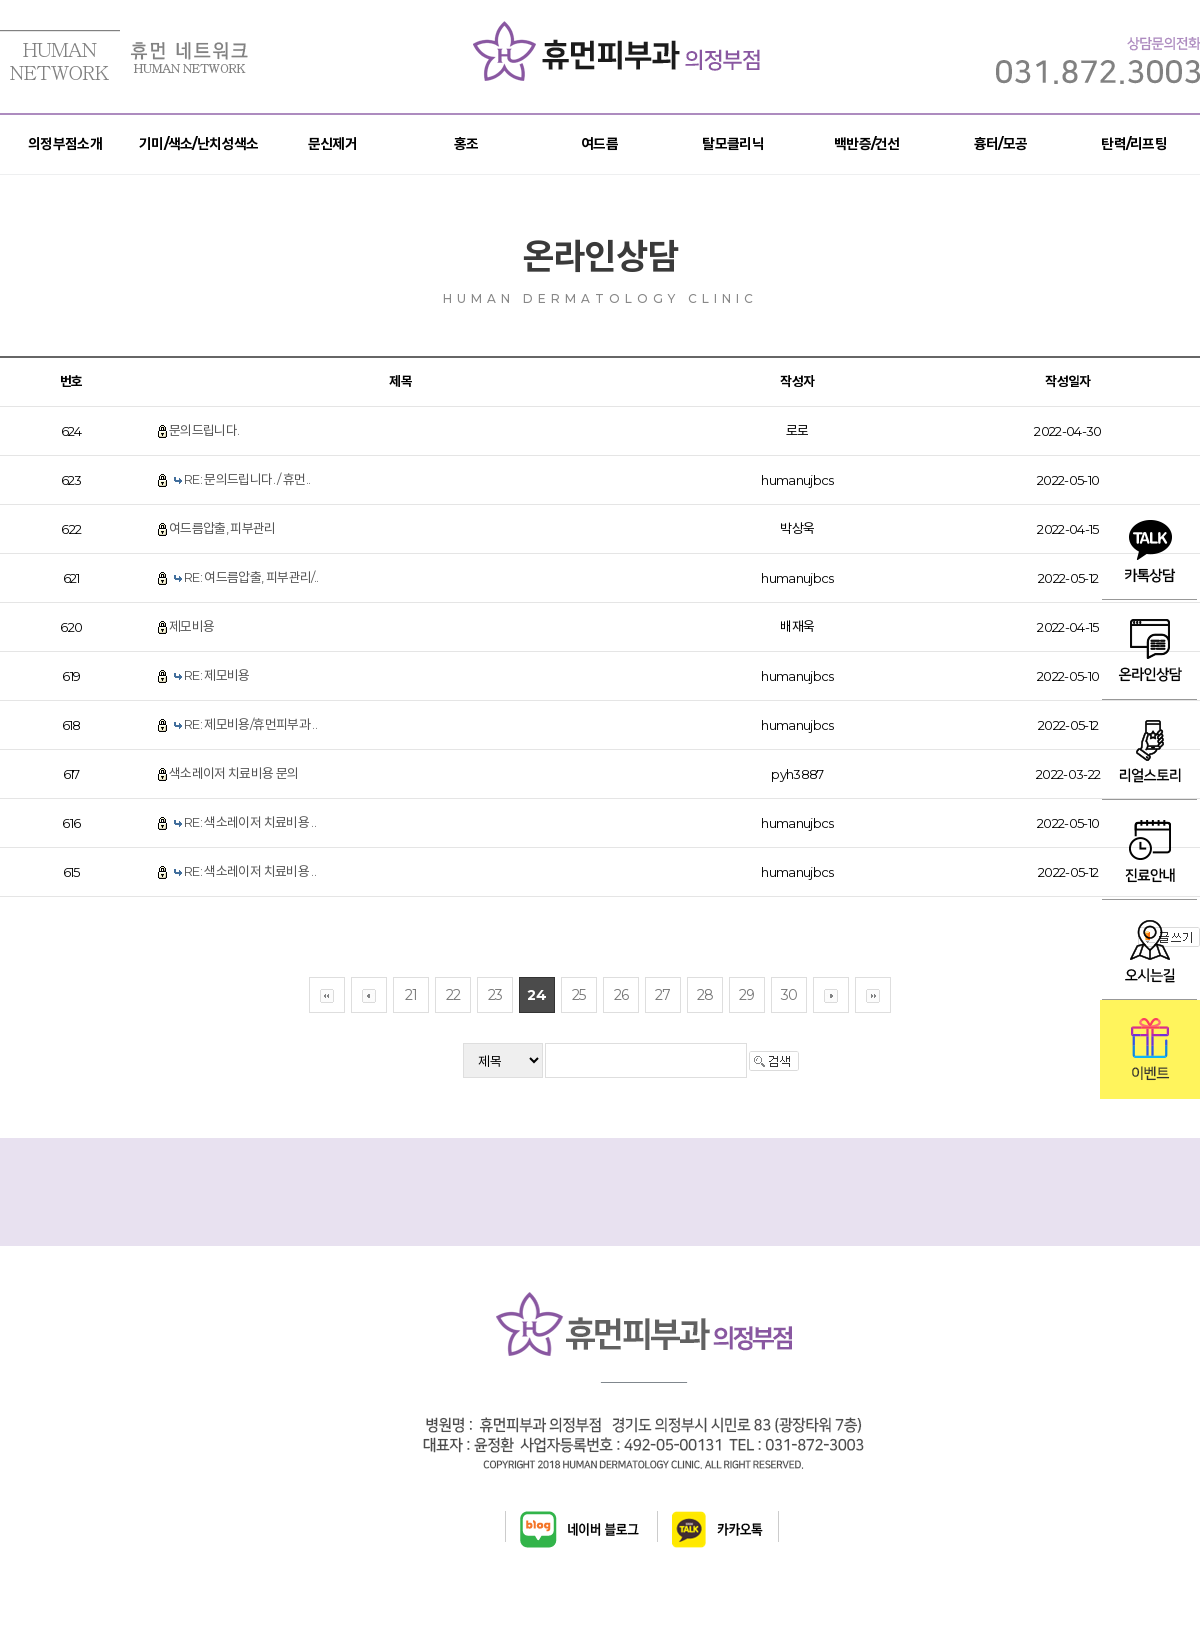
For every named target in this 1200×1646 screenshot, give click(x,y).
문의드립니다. (204, 430)
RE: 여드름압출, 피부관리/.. (251, 577)
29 (747, 995)
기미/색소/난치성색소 (198, 144)
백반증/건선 (867, 144)
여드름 (599, 144)
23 (495, 995)
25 (579, 995)
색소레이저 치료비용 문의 (234, 773)
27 (663, 995)
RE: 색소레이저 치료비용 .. (250, 822)
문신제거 (332, 144)
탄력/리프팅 (1134, 144)
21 (411, 995)
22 (453, 995)
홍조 (466, 144)
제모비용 (191, 626)
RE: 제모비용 (217, 675)
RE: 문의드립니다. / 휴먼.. (247, 479)
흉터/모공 (1001, 144)
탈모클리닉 (733, 144)
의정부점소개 (65, 144)
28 (705, 995)
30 (789, 995)
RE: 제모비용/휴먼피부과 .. (250, 724)
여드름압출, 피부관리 (222, 528)
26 (621, 995)
